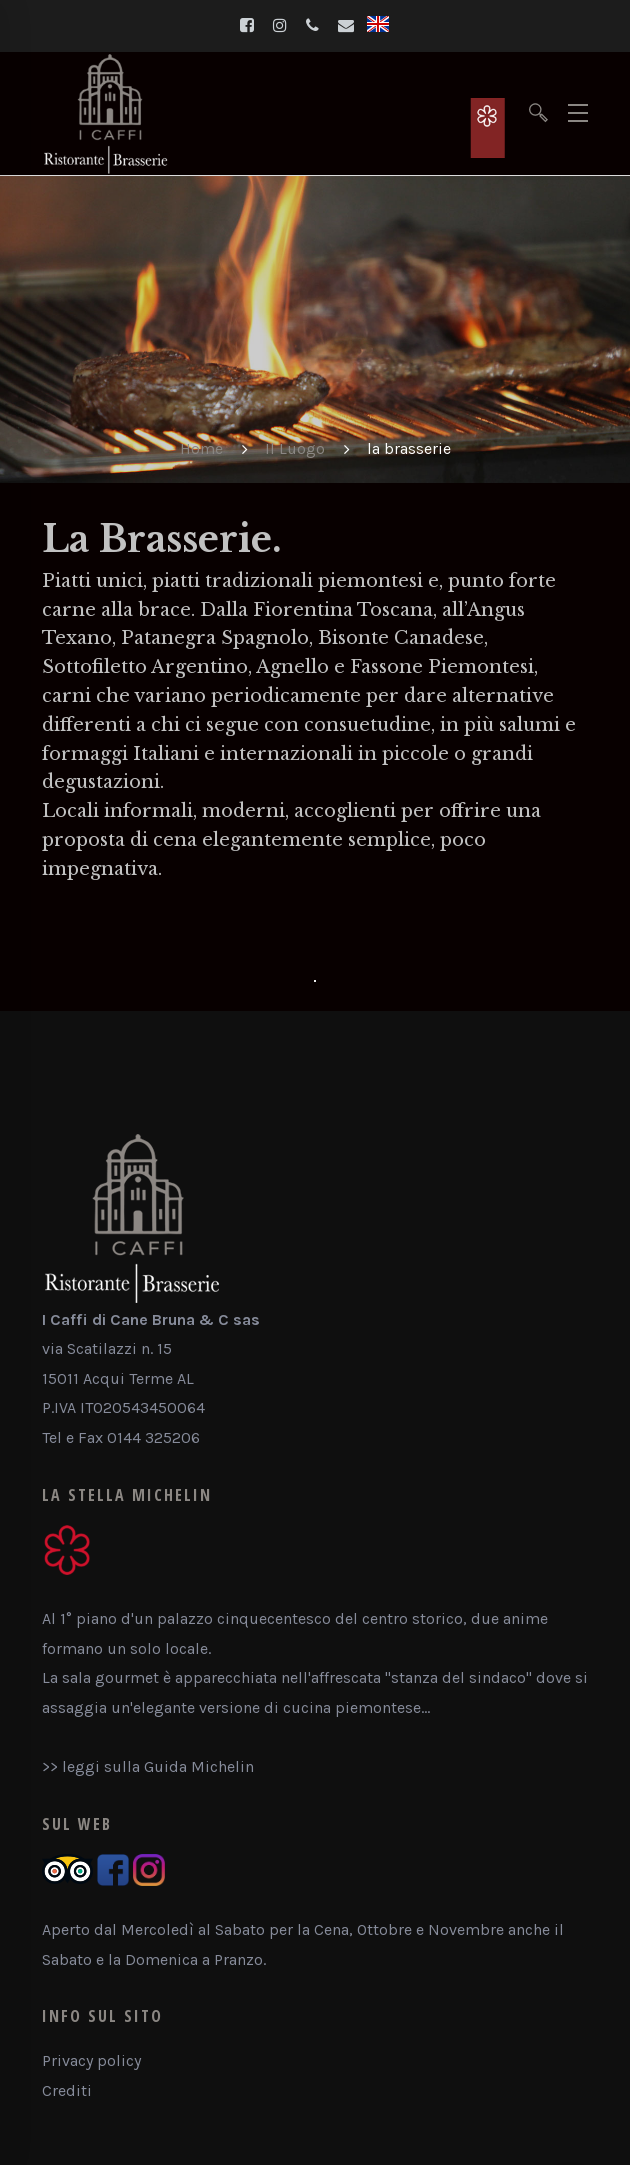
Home (201, 448)
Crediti (67, 2090)
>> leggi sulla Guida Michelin (148, 1766)
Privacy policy (91, 2060)
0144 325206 (153, 1437)
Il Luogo (295, 448)
